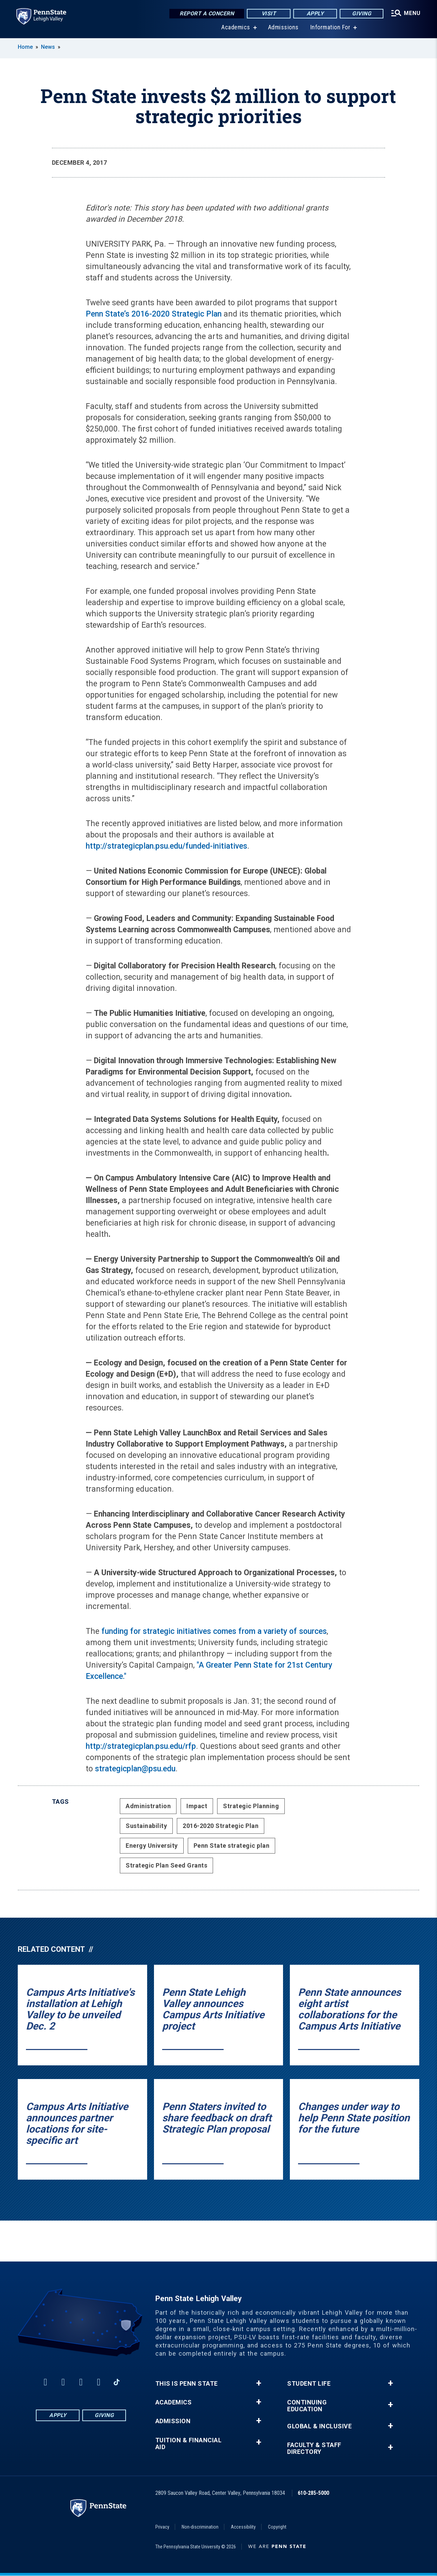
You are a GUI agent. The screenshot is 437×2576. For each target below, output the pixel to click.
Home (25, 47)
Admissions (283, 27)
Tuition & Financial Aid (188, 2443)
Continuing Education (307, 2406)
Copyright (277, 2527)
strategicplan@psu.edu (135, 1768)
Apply (315, 13)
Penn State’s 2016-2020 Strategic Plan (154, 314)
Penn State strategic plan (232, 1845)
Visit (269, 13)
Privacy (162, 2527)
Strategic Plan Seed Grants (166, 1865)
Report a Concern (207, 13)
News (48, 47)
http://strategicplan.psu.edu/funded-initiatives (166, 846)
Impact (196, 1806)
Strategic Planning (251, 1806)
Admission (173, 2421)
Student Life (308, 2383)
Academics (235, 27)
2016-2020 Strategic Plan (220, 1825)
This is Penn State (186, 2383)
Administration (148, 1806)
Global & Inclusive (319, 2426)
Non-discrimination (200, 2527)
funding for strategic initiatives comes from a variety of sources (214, 1631)
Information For (330, 27)
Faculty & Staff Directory (314, 2448)
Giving (361, 13)
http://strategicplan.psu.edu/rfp (141, 1746)
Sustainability (146, 1825)
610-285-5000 (313, 2493)
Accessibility (243, 2527)
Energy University (152, 1845)
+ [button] (258, 2383)
